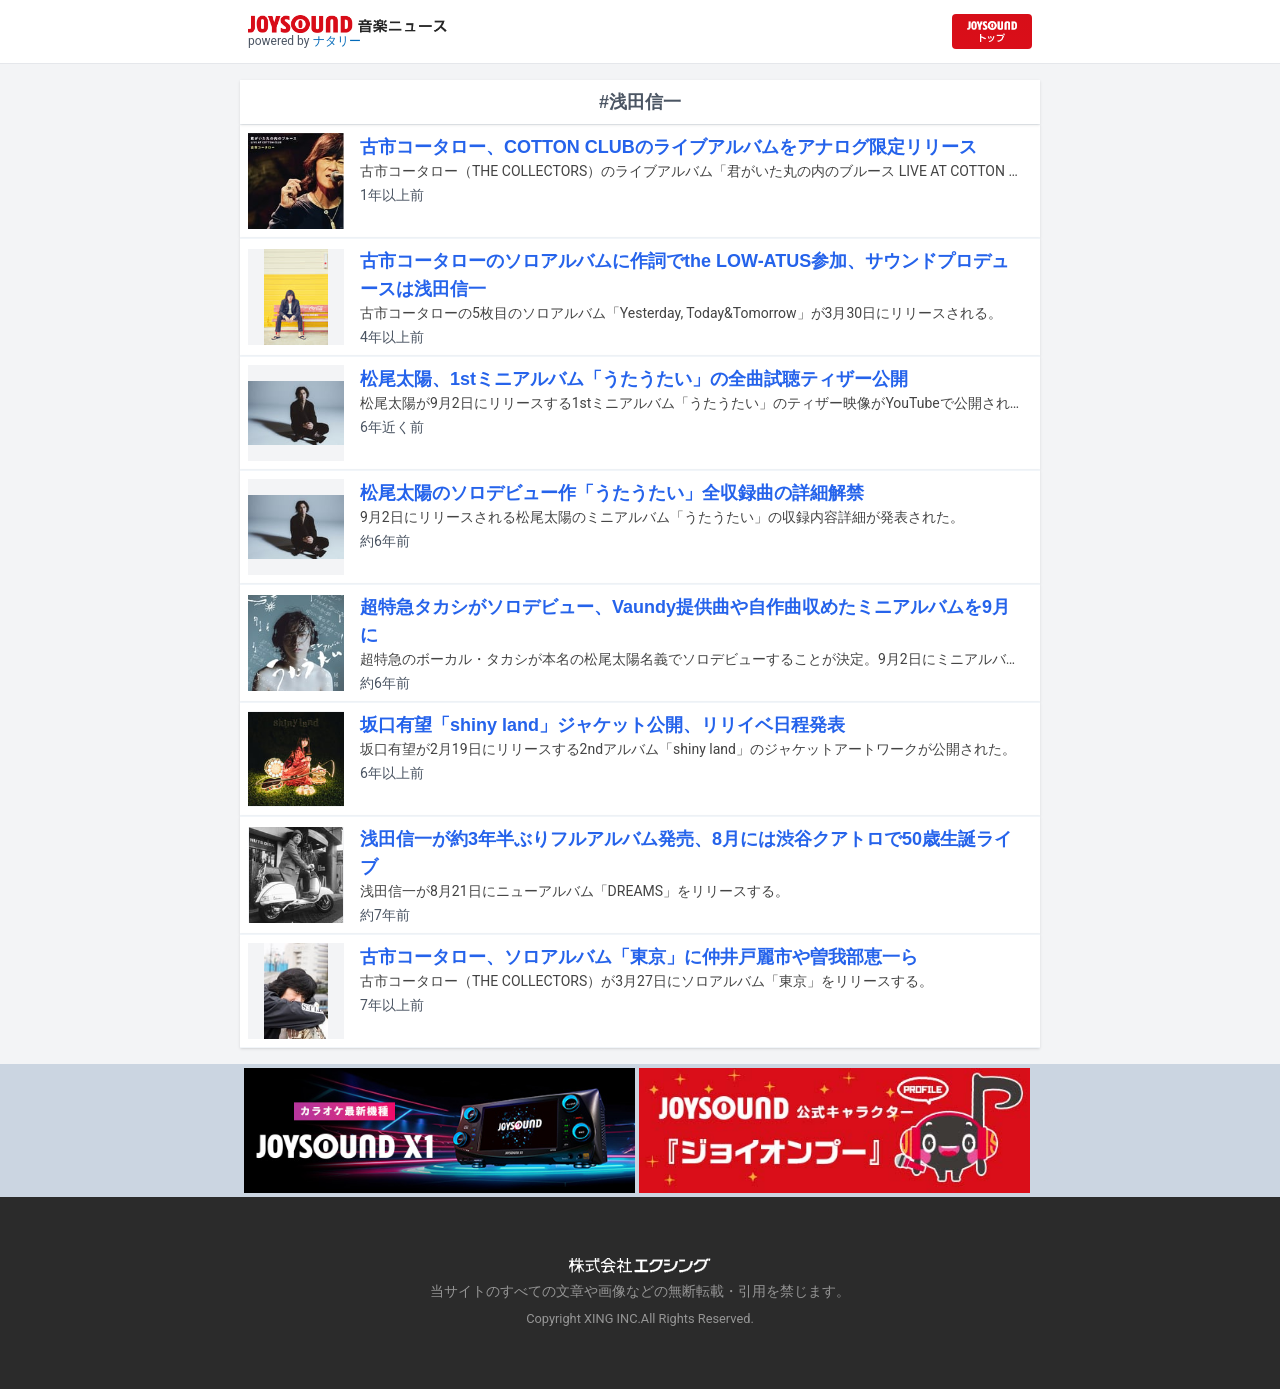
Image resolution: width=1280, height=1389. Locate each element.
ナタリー (337, 41)
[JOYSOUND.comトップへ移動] (992, 31)
